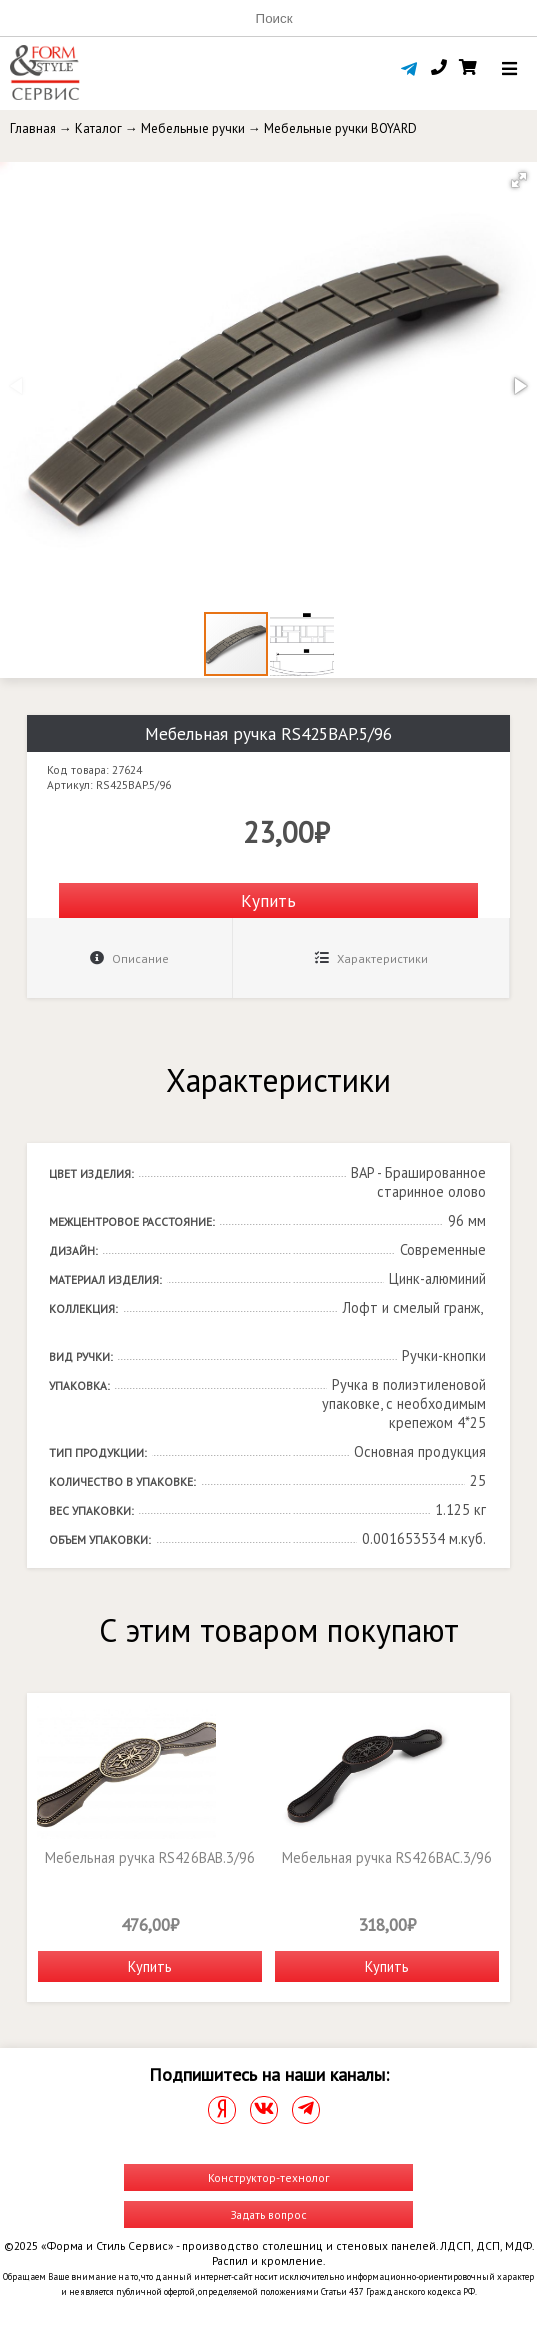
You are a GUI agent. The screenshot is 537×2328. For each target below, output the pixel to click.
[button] (519, 180)
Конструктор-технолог (268, 2177)
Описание (129, 958)
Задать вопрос (269, 2214)
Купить (268, 900)
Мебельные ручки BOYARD (340, 128)
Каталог (98, 128)
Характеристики (371, 958)
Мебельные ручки (193, 128)
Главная (33, 128)
